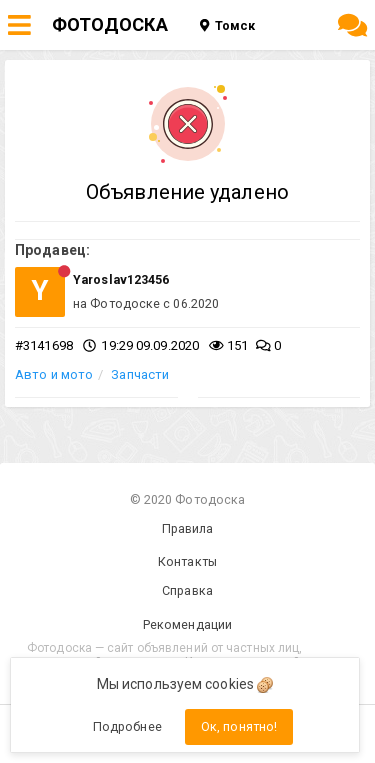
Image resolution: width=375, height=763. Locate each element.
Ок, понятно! (239, 726)
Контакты (187, 561)
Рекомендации (187, 624)
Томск (227, 25)
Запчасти (140, 374)
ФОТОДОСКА (110, 24)
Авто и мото (54, 374)
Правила (188, 528)
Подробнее (127, 726)
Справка (187, 590)
